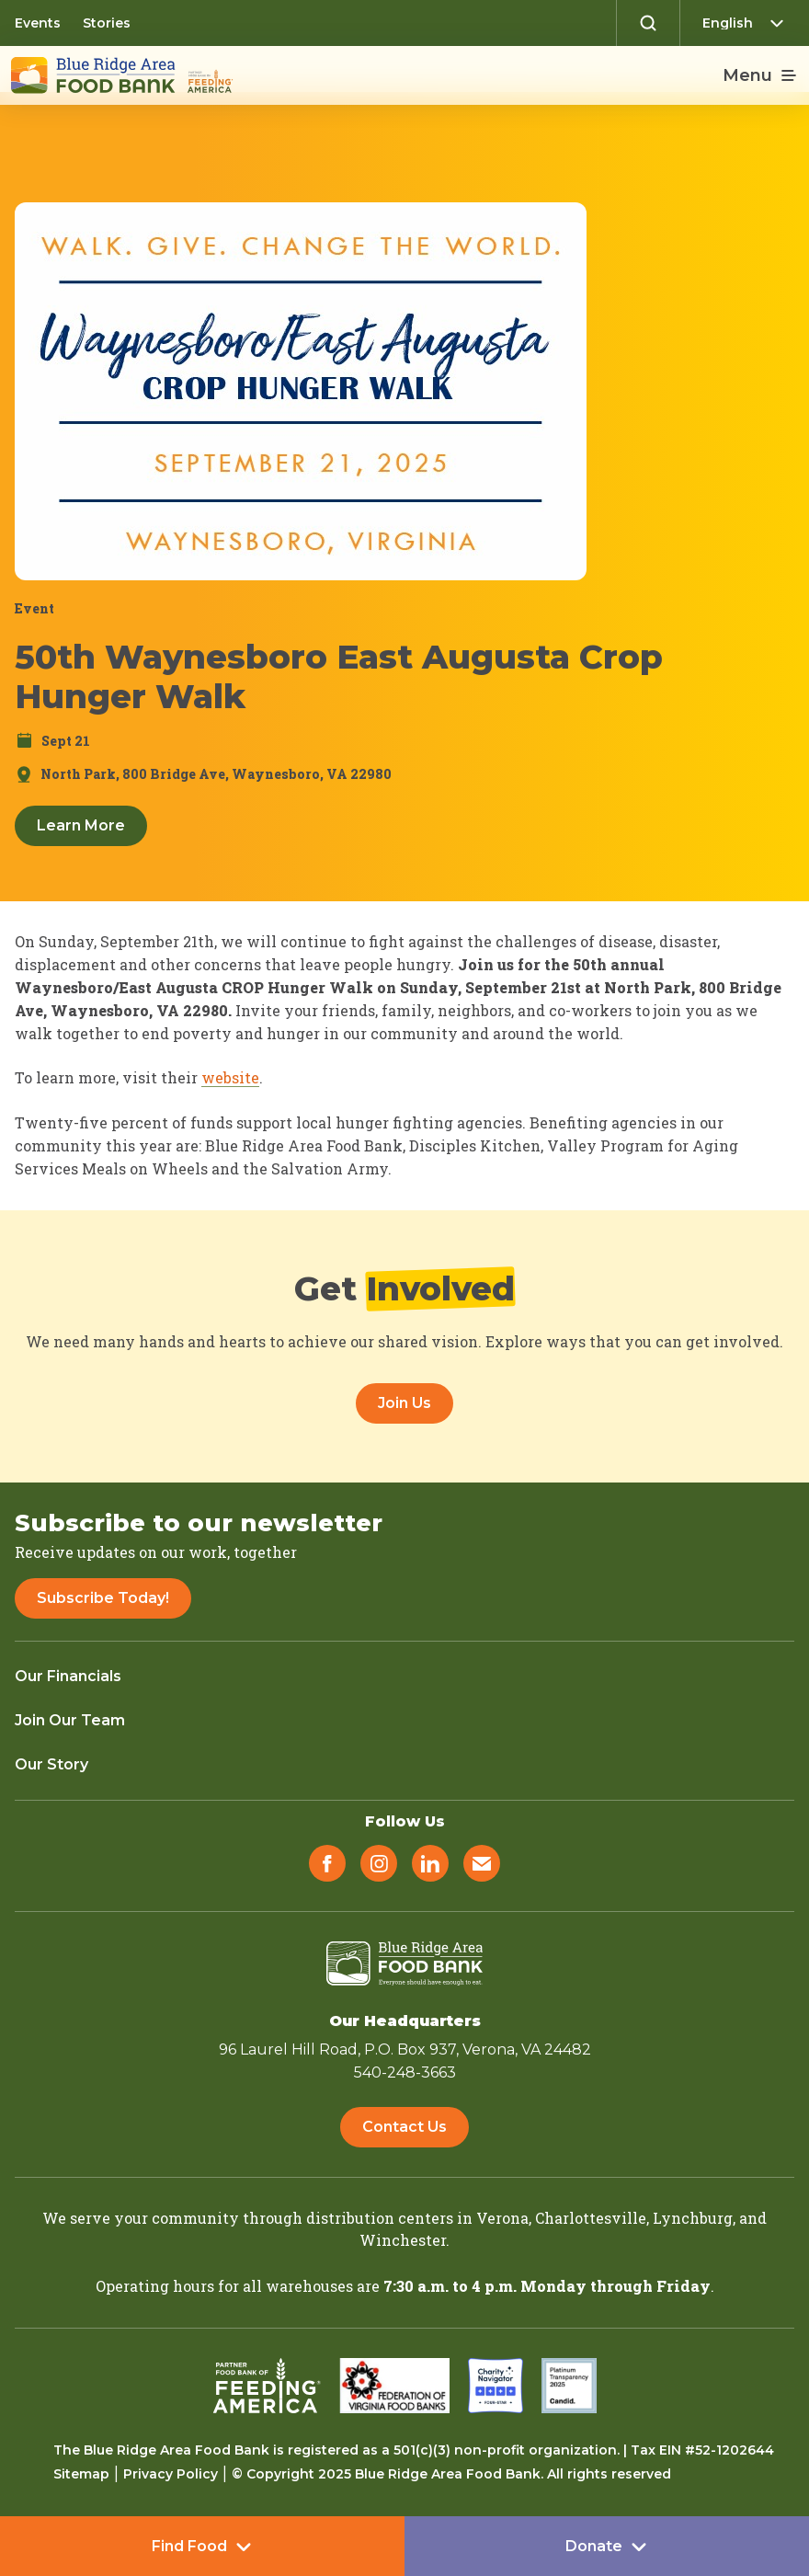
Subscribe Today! (103, 1598)
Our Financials (68, 1676)
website (230, 1077)
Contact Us (404, 2126)
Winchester (402, 2240)
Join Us (404, 1403)
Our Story (51, 1764)
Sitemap (81, 2474)
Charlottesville (590, 2217)
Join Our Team (70, 1720)
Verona (502, 2217)
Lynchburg (693, 2217)
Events (38, 23)
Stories (107, 23)
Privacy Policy (170, 2474)
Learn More (81, 825)
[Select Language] (748, 23)
